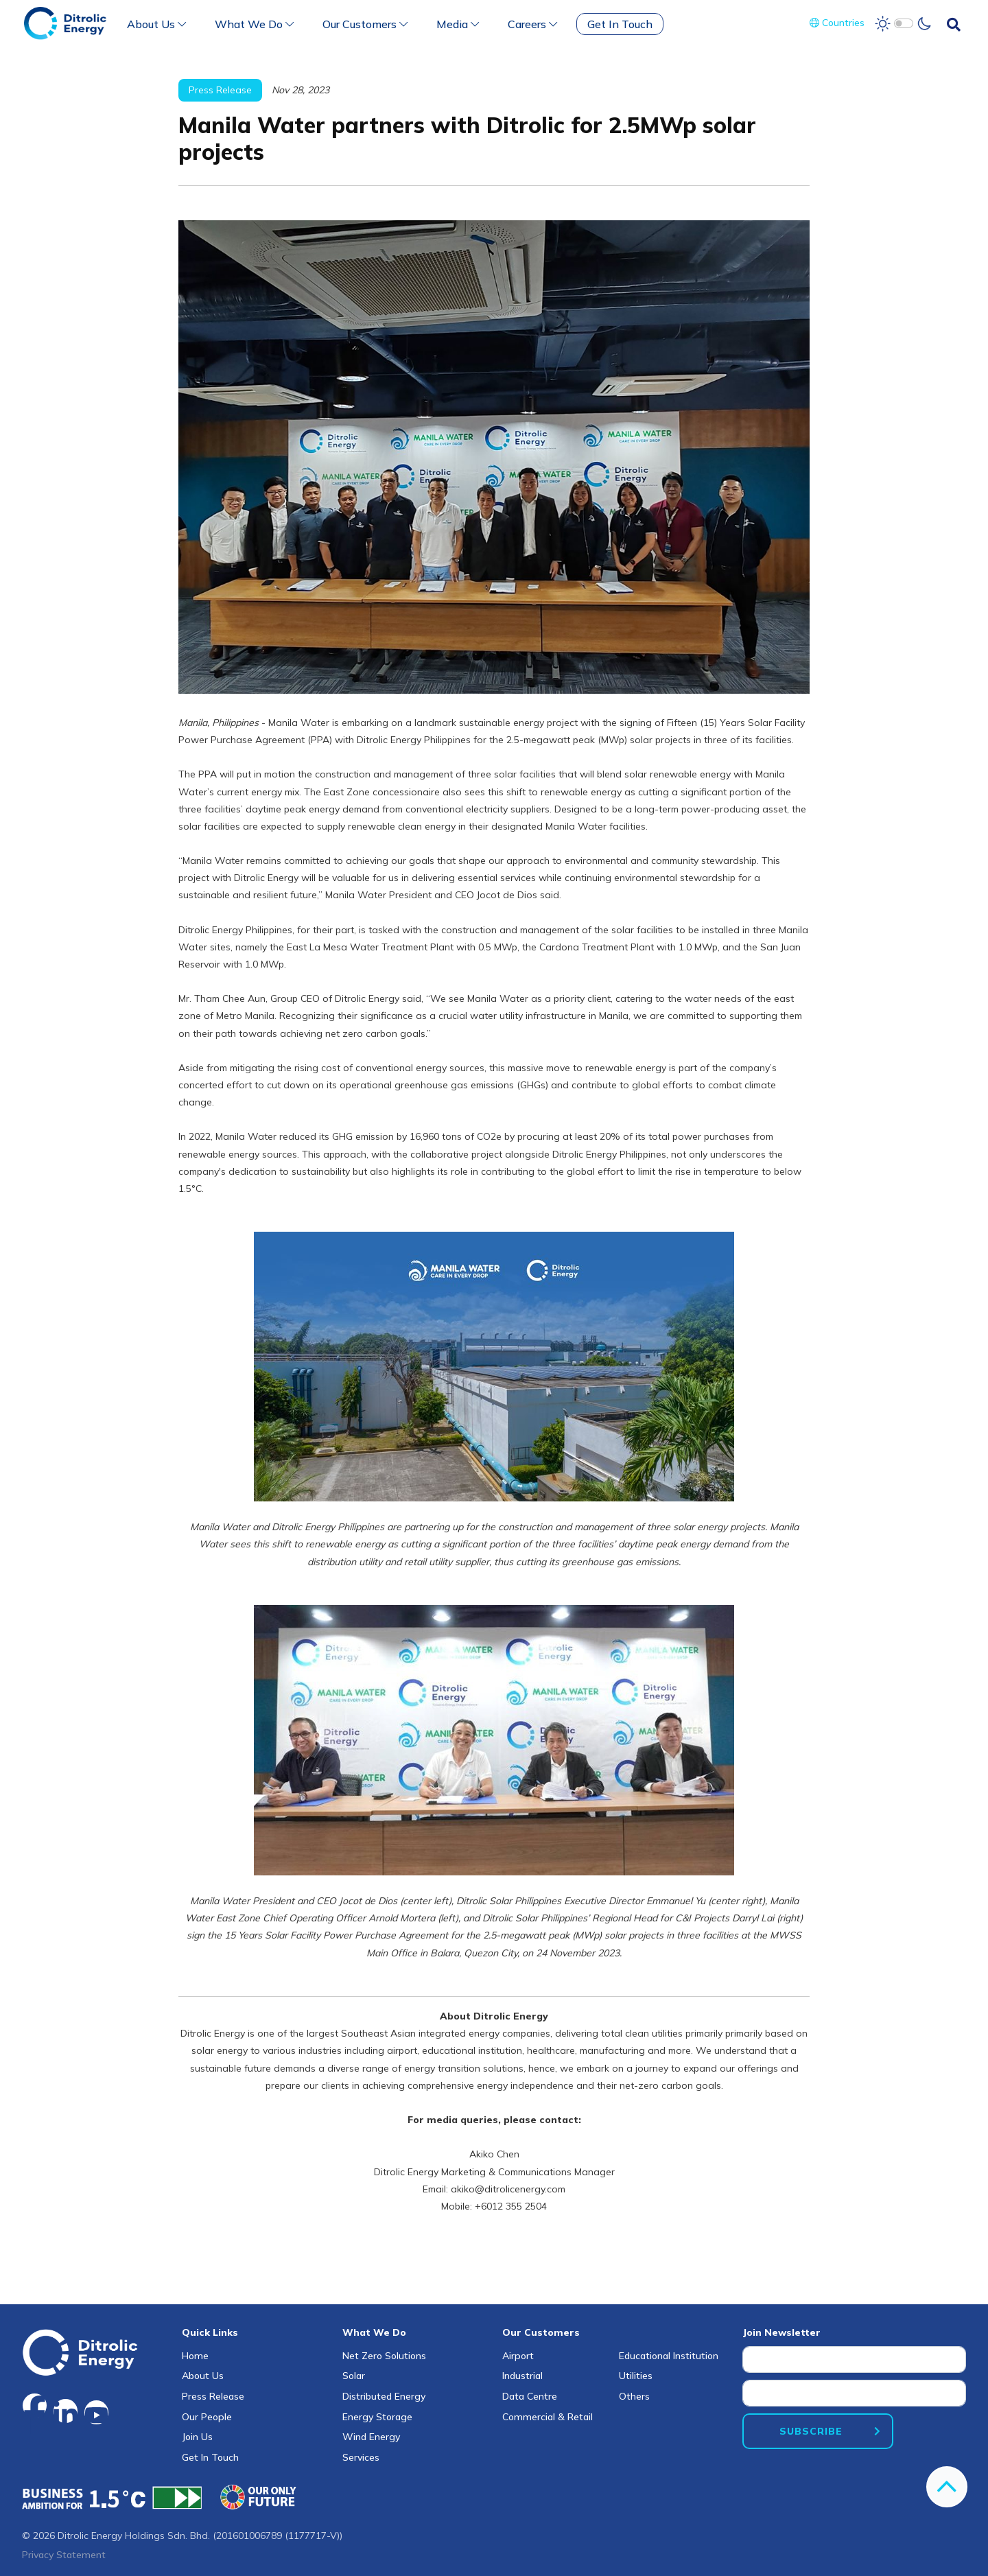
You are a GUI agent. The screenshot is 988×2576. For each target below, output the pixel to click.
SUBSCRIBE (811, 2431)
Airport (518, 2356)
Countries (837, 22)
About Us (156, 24)
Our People (207, 2417)
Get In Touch (619, 24)
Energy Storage (377, 2417)
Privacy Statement (64, 2555)
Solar (353, 2375)
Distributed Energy (383, 2396)
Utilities (635, 2375)
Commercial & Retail (547, 2417)
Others (634, 2396)
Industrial (522, 2375)
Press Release (213, 2396)
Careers (532, 24)
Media (457, 24)
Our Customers (365, 24)
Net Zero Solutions (384, 2356)
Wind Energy (371, 2437)
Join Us (197, 2437)
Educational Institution (668, 2356)
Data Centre (529, 2396)
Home (195, 2356)
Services (360, 2457)
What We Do (254, 24)
